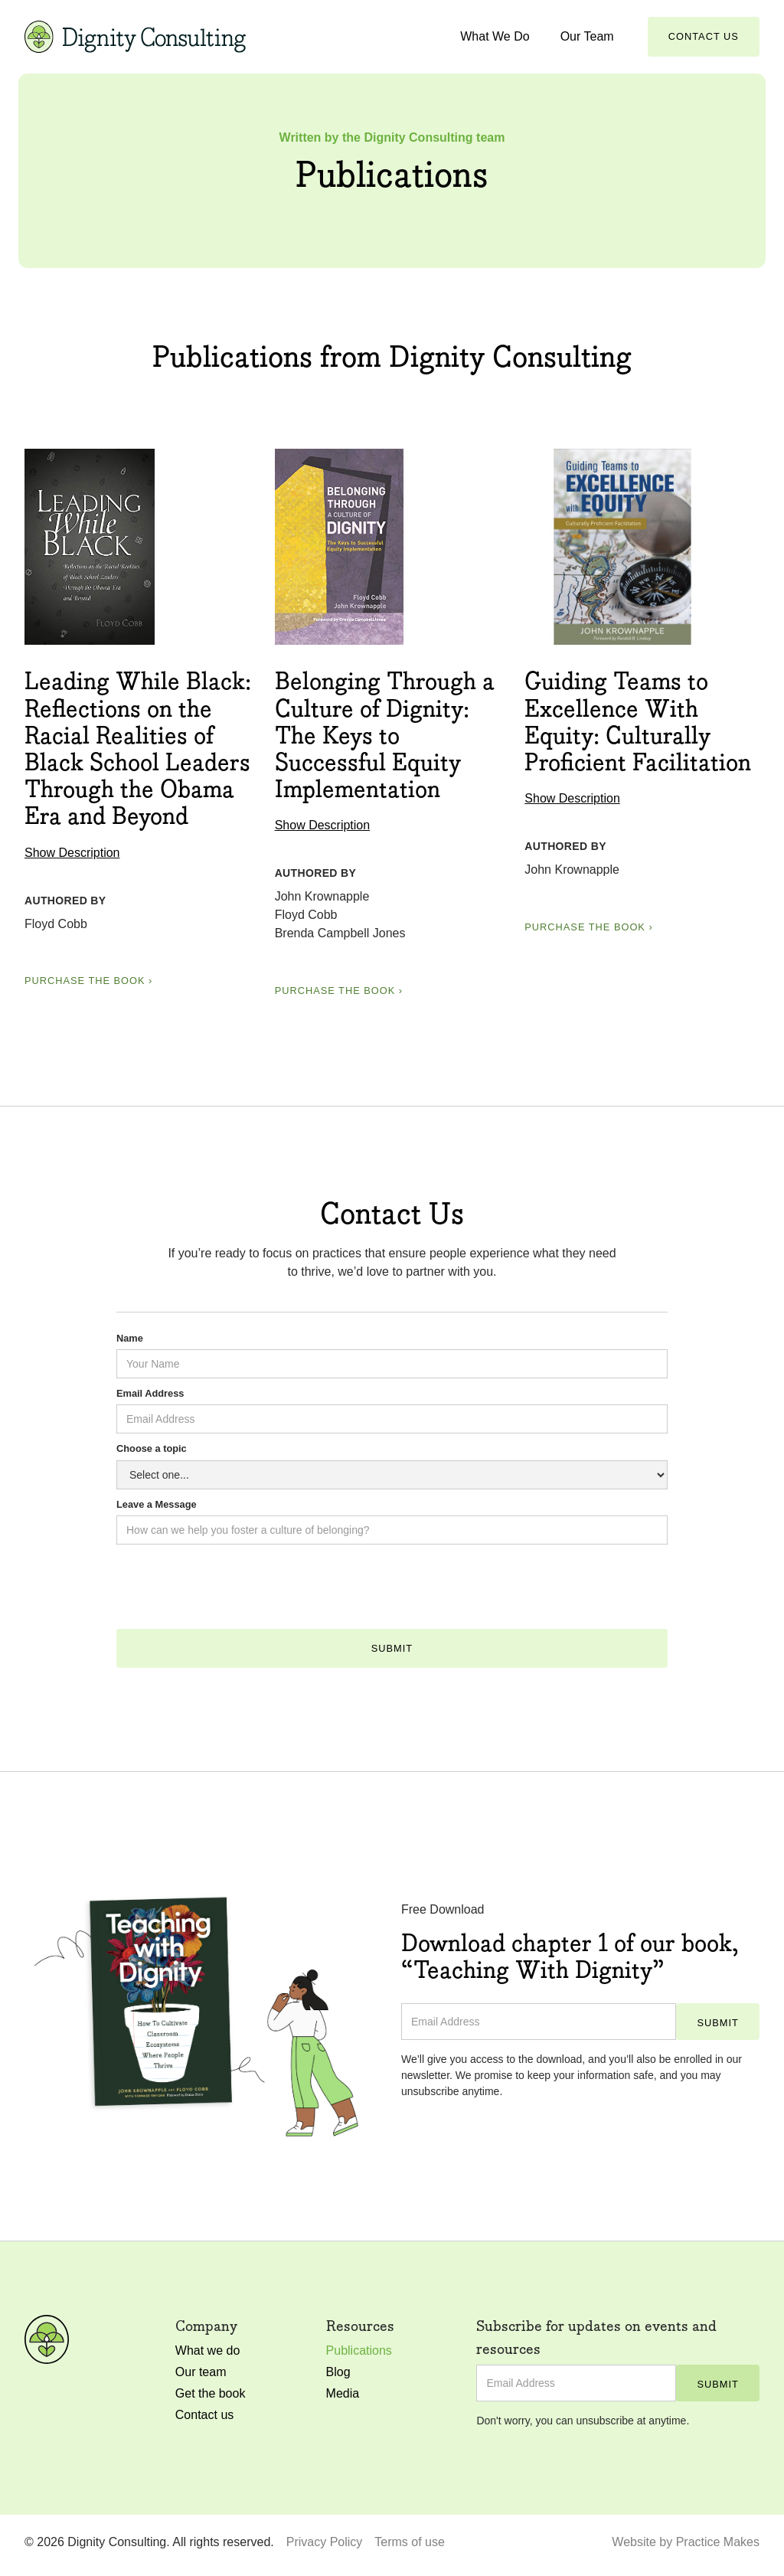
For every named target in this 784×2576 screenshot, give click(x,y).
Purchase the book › (88, 980)
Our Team (587, 36)
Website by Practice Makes (686, 2541)
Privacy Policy (324, 2541)
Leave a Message (156, 1504)
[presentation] (232, 1593)
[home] (135, 36)
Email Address (150, 1393)
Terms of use (409, 2541)
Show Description (72, 852)
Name (129, 1338)
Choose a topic (151, 1448)
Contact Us (703, 36)
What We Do (494, 36)
